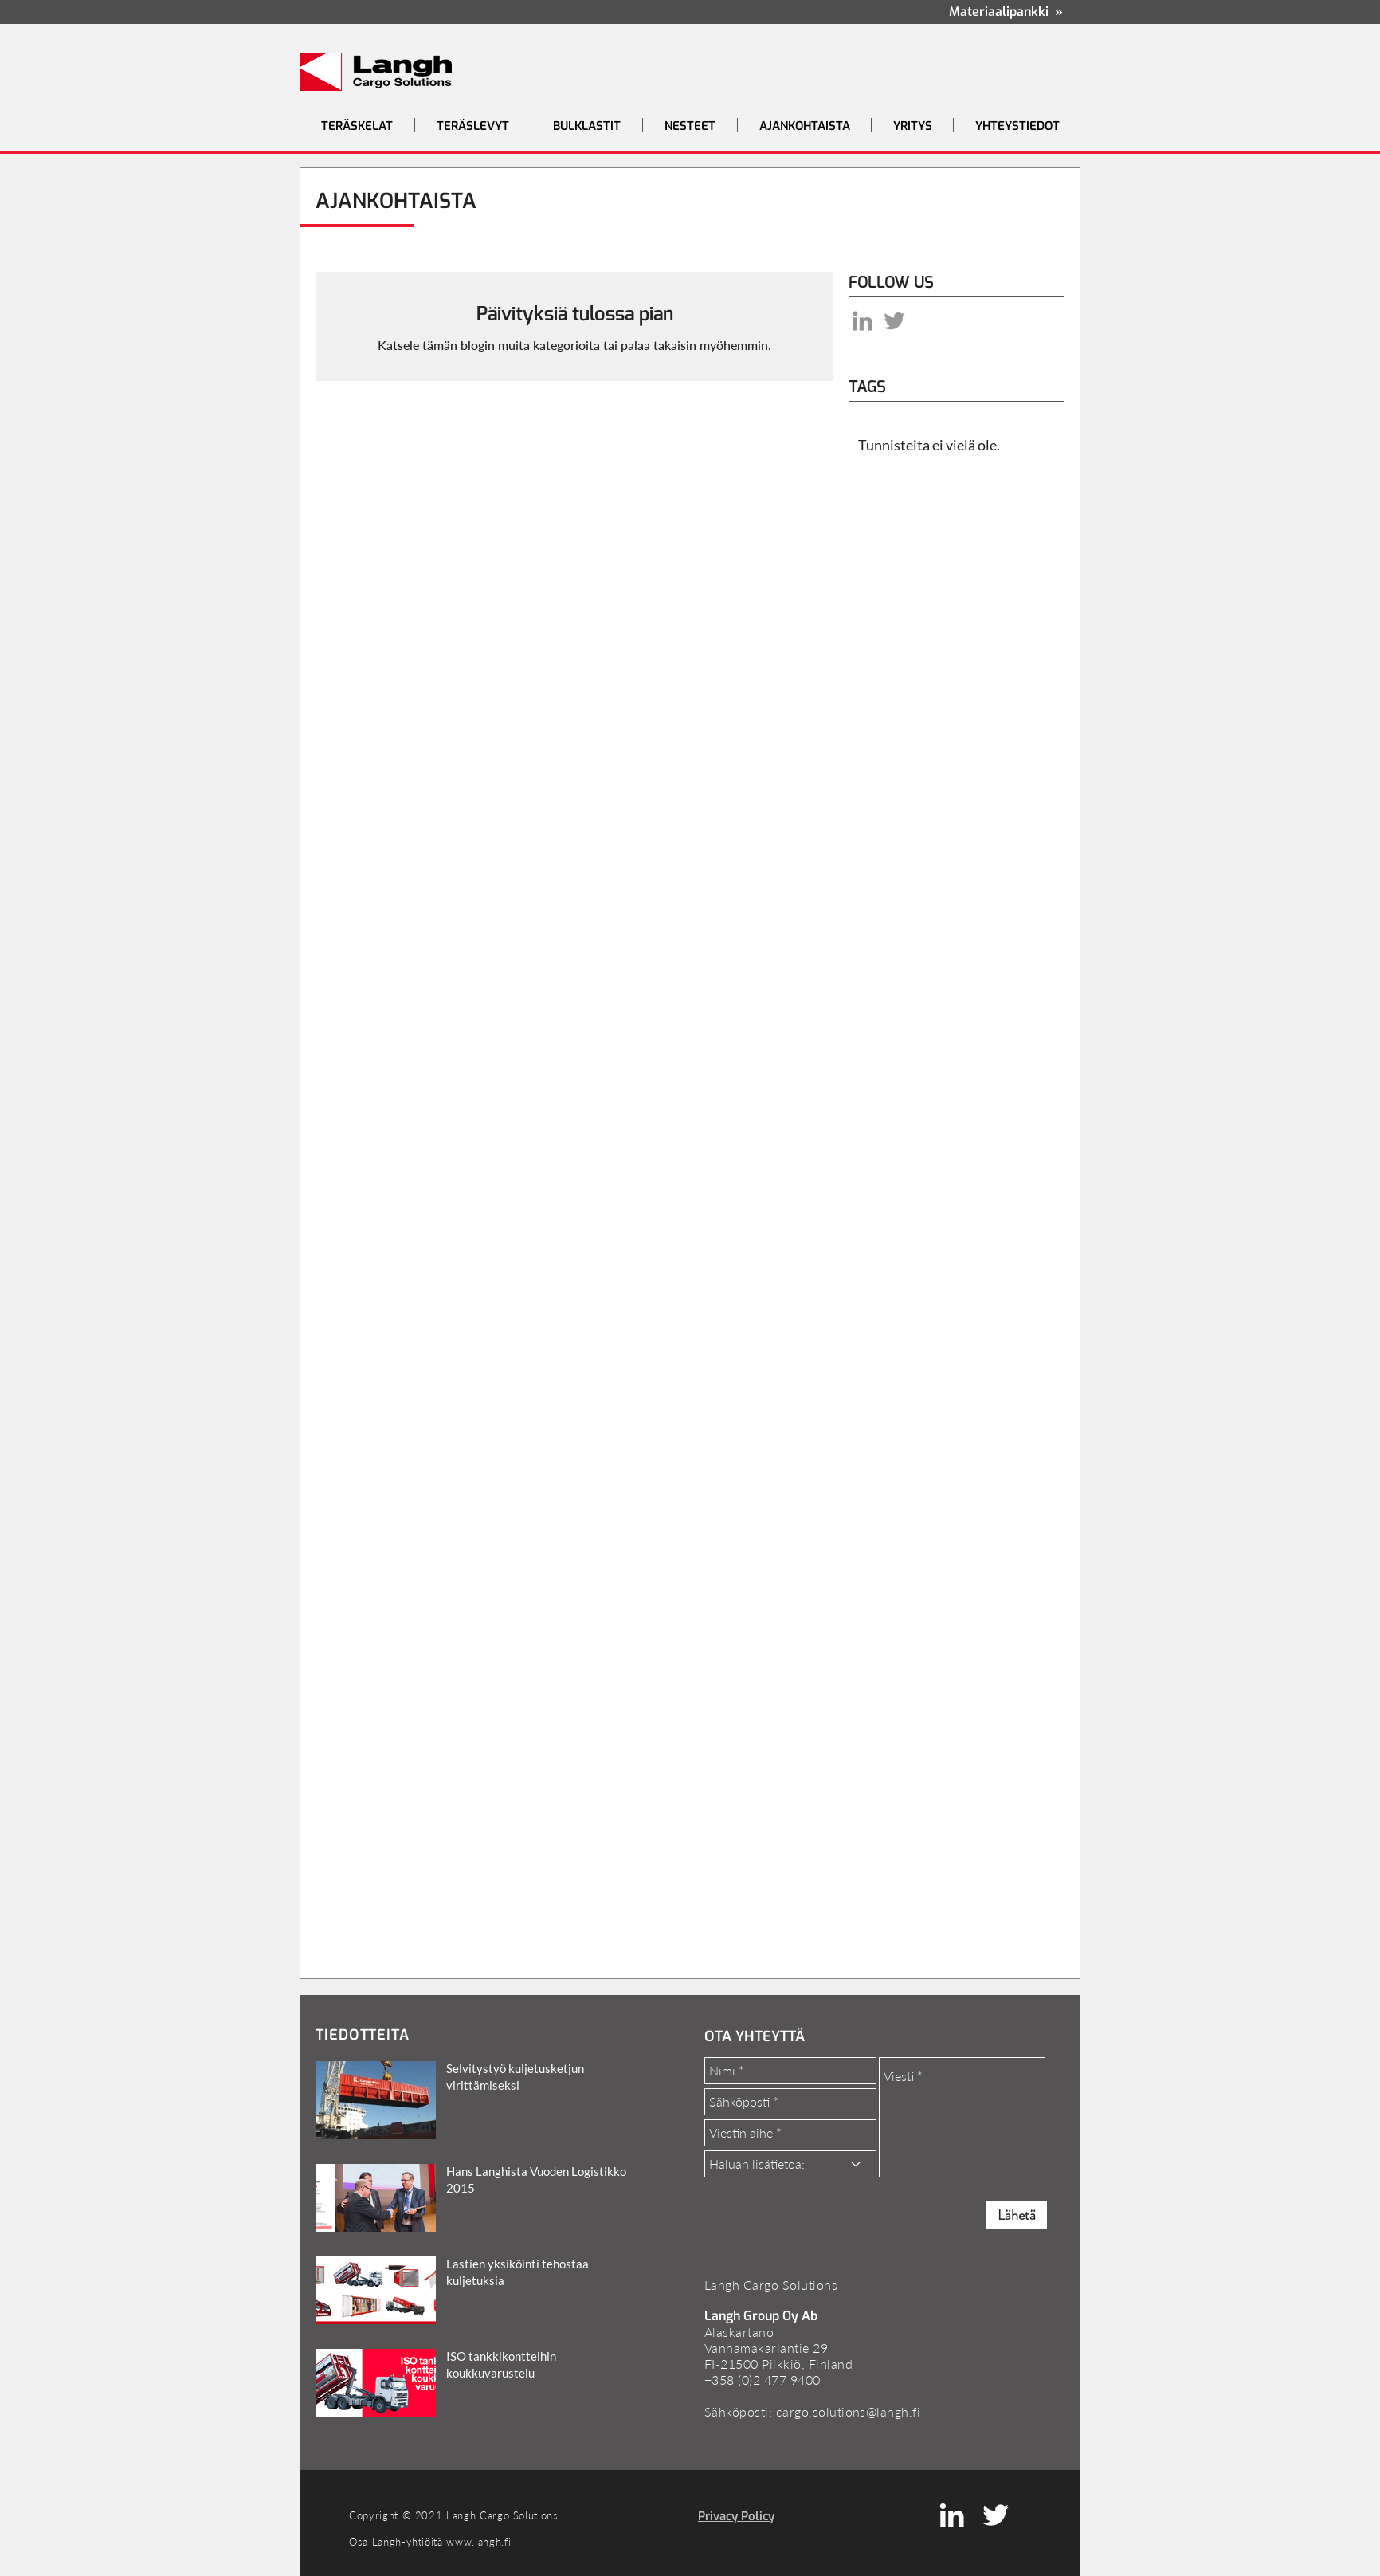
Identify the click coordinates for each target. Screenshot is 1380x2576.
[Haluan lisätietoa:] (790, 2163)
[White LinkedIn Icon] (952, 2515)
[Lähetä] (1016, 2215)
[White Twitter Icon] (995, 2515)
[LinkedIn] (862, 321)
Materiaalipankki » (1006, 11)
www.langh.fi (478, 2541)
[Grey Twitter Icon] (894, 321)
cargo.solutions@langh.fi (848, 2411)
